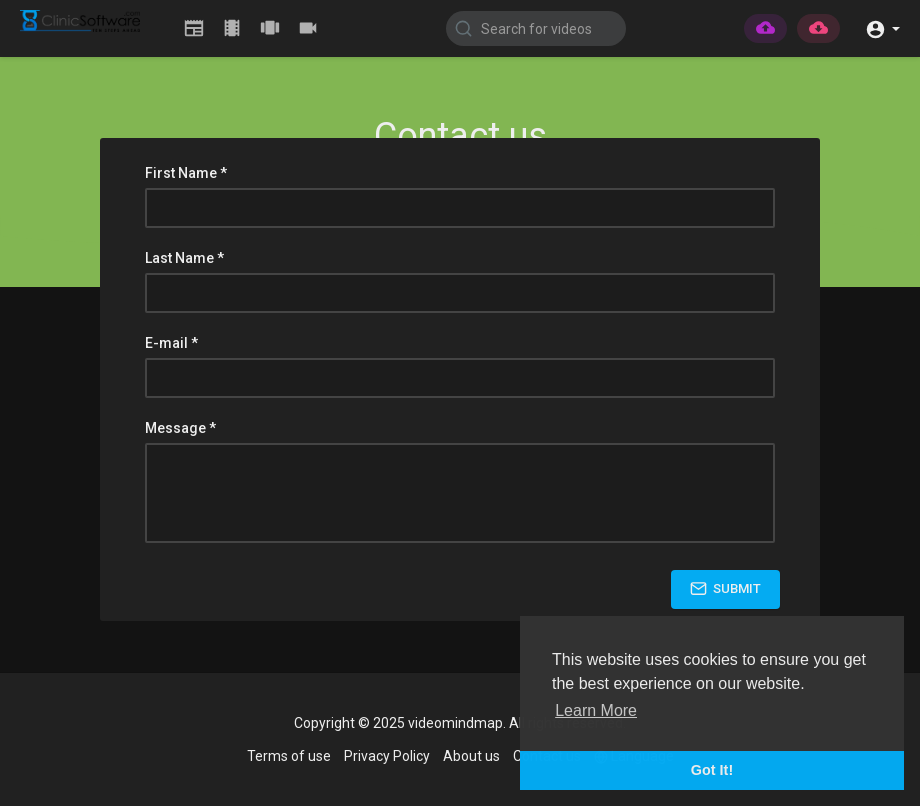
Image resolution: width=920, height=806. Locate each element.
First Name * (186, 173)
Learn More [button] (596, 710)
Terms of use (289, 756)
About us (471, 756)
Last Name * (184, 258)
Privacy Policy (387, 756)
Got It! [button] (712, 770)
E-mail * (171, 343)
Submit (725, 588)
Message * (180, 428)
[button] (882, 27)
